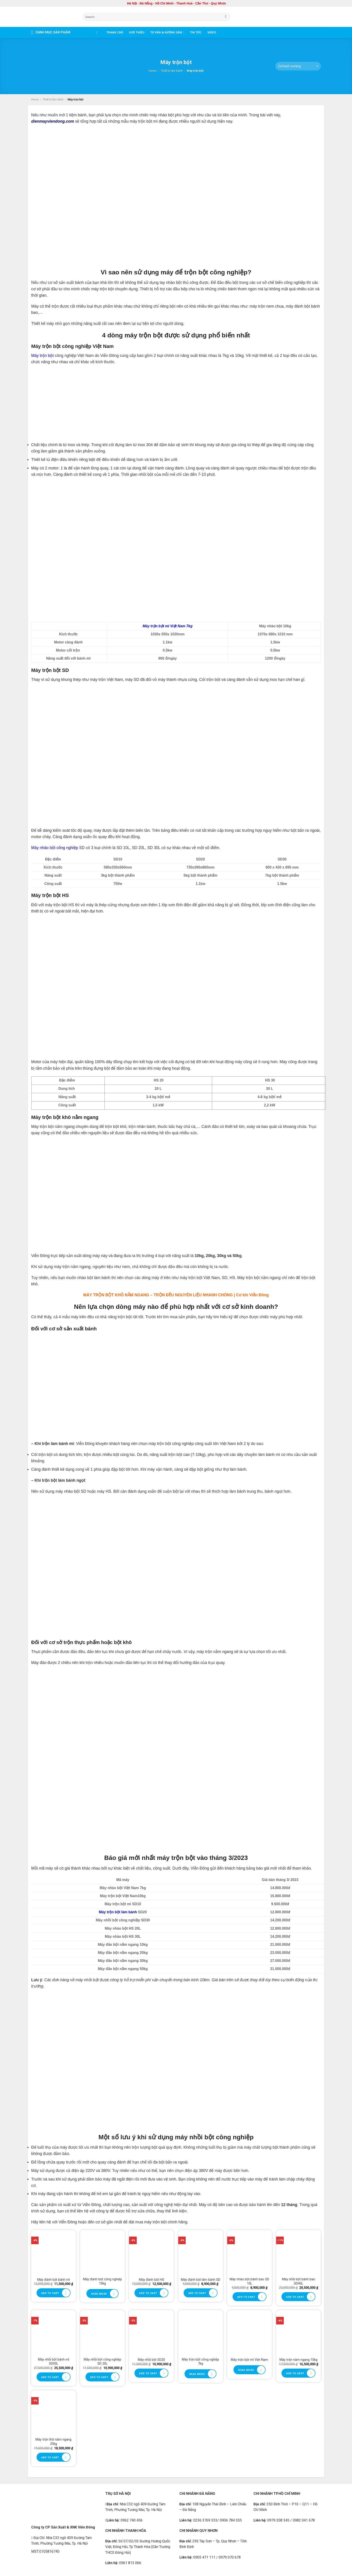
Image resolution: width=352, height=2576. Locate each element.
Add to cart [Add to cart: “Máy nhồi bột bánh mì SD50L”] (50, 2377)
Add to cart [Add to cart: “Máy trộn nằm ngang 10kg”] (295, 2373)
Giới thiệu (136, 32)
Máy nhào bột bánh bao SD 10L (249, 2281)
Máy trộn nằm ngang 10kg (298, 2360)
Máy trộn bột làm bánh (118, 1912)
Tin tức (196, 32)
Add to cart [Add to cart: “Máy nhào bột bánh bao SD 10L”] (246, 2296)
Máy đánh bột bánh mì (53, 2280)
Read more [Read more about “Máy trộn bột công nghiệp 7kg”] (197, 2374)
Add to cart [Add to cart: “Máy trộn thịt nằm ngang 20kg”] (50, 2457)
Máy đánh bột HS (151, 2280)
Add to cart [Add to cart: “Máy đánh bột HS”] (148, 2293)
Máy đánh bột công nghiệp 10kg (102, 2281)
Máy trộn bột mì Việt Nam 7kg (167, 626)
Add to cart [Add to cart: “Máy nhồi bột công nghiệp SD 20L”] (99, 2377)
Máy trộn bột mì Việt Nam (249, 2360)
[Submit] (225, 17)
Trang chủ (114, 32)
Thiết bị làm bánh (172, 70)
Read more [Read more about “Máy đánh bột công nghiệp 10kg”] (99, 2293)
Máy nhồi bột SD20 (151, 2360)
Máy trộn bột (42, 355)
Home (152, 70)
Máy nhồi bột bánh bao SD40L (298, 2281)
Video (211, 32)
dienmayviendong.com (52, 121)
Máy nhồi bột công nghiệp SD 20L (102, 2362)
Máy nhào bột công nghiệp (54, 847)
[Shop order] (298, 66)
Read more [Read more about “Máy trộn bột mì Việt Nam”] (246, 2370)
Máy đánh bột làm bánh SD (200, 2280)
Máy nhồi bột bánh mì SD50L (53, 2362)
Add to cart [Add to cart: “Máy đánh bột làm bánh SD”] (197, 2293)
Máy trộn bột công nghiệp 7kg (200, 2362)
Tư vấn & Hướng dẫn (167, 32)
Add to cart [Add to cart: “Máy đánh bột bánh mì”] (50, 2293)
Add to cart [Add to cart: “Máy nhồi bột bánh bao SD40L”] (295, 2296)
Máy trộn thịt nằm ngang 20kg (53, 2442)
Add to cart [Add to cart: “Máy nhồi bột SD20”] (148, 2373)
